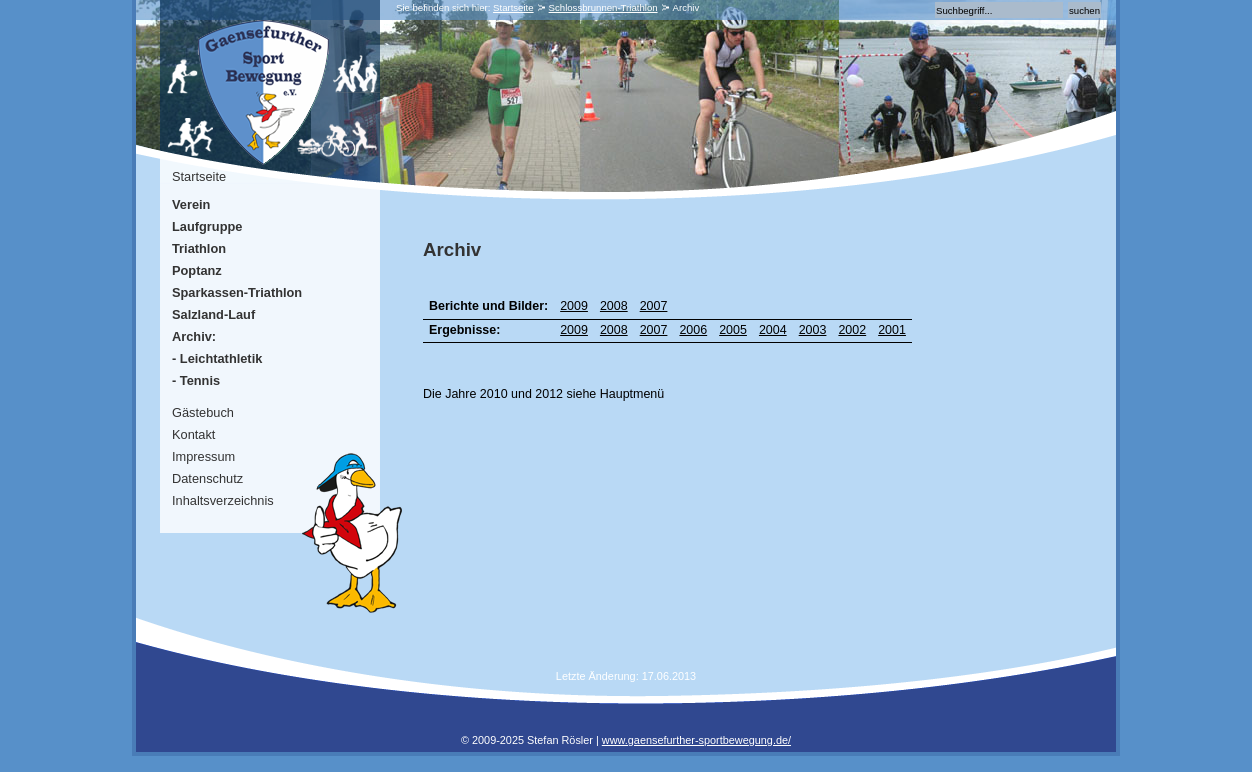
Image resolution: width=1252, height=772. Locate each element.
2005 (733, 330)
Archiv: (194, 336)
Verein (191, 204)
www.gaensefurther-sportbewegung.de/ (696, 740)
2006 (693, 330)
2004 (773, 330)
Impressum (203, 456)
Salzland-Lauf (213, 314)
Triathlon (199, 248)
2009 (574, 306)
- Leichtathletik (217, 358)
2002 (852, 330)
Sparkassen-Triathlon (237, 292)
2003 (813, 330)
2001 (892, 330)
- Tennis (196, 380)
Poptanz (197, 270)
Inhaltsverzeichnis (223, 500)
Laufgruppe (207, 226)
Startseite (513, 7)
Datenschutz (207, 478)
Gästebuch (203, 412)
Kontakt (193, 434)
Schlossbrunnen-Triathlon (603, 7)
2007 (654, 306)
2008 (614, 306)
